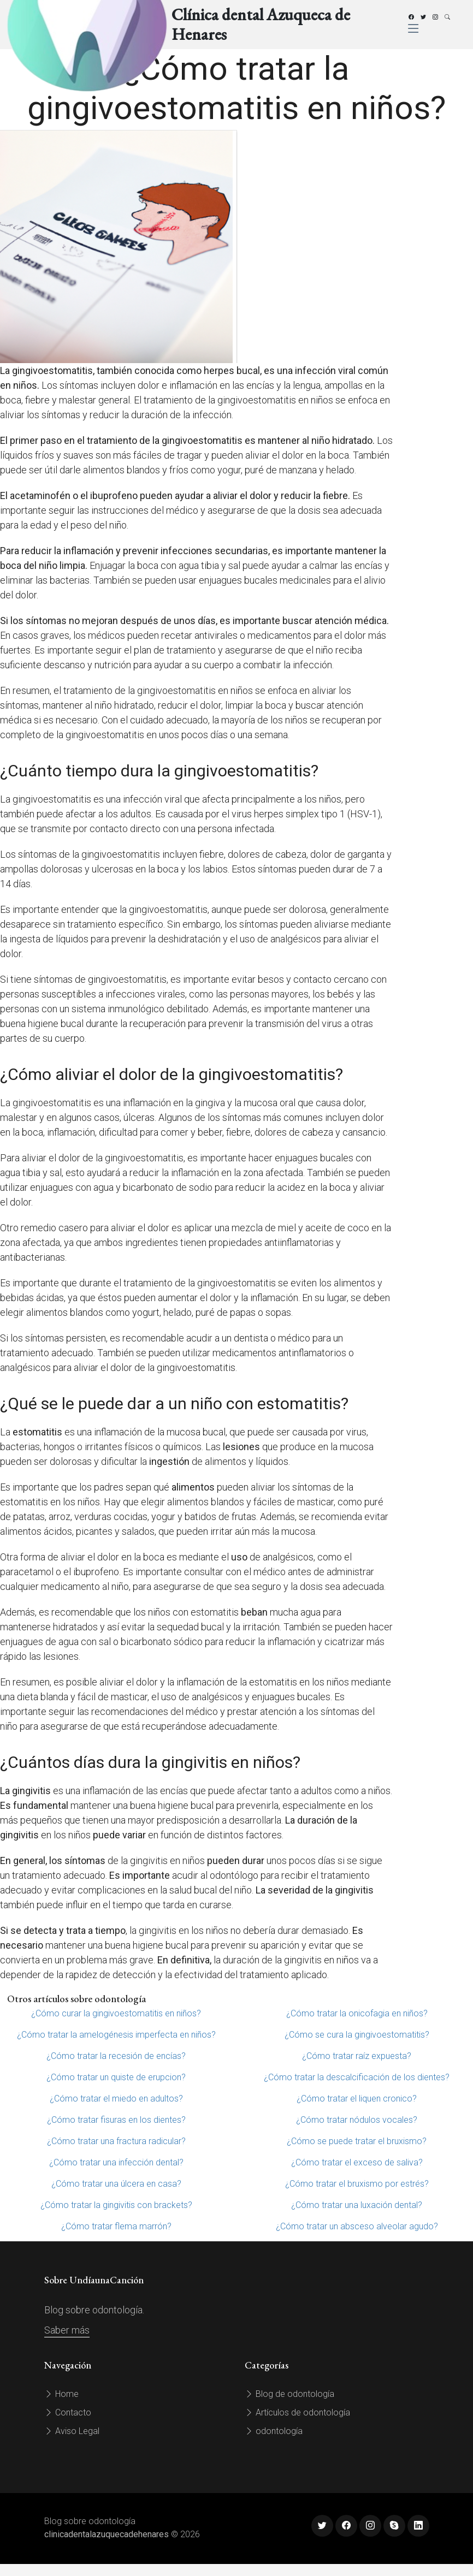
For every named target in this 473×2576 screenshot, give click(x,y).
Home (61, 2394)
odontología (274, 2431)
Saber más (67, 2330)
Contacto (67, 2412)
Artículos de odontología (297, 2412)
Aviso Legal (71, 2431)
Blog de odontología (289, 2394)
